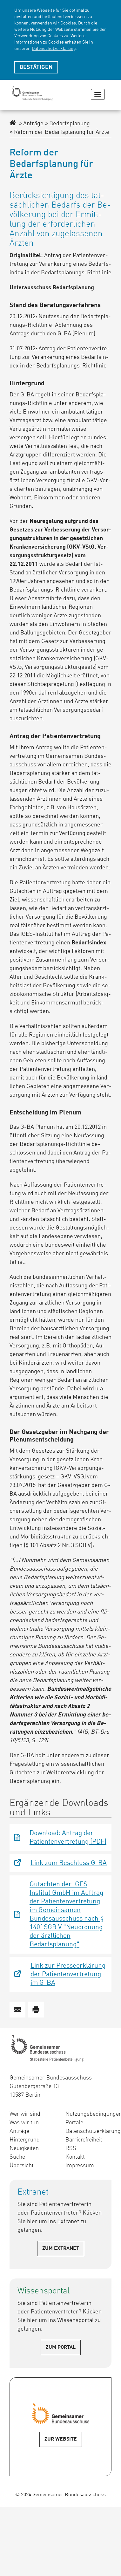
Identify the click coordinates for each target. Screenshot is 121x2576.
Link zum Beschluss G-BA (68, 1863)
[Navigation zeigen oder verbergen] (98, 94)
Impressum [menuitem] (79, 2165)
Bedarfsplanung (67, 124)
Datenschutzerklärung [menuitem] (88, 2131)
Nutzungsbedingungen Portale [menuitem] (88, 2118)
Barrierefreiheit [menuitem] (83, 2140)
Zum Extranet (60, 2248)
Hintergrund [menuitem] (25, 2140)
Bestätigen (36, 67)
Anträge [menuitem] (19, 2131)
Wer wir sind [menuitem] (25, 2114)
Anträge (31, 124)
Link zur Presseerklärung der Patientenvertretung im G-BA (67, 1974)
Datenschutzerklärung (54, 48)
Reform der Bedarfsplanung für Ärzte (59, 132)
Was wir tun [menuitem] (24, 2123)
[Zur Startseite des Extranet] (13, 124)
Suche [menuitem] (17, 2157)
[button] (17, 2010)
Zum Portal (61, 2347)
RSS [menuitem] (70, 2148)
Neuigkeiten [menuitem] (24, 2148)
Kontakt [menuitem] (75, 2157)
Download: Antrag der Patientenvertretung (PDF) (68, 1837)
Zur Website (60, 2439)
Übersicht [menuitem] (22, 2165)
